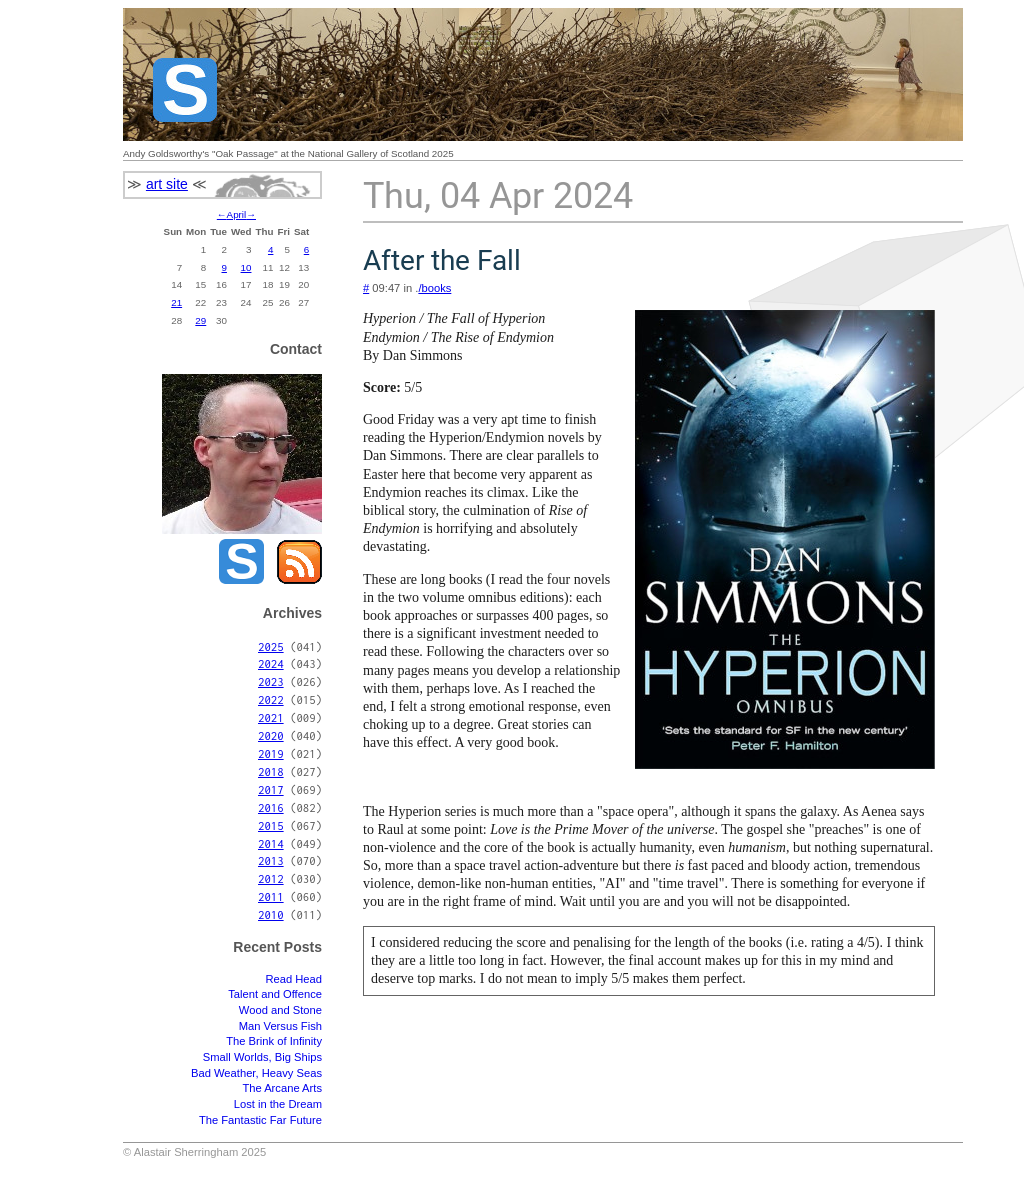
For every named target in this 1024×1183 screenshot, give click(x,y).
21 (176, 302)
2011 (271, 896)
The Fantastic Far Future (260, 1120)
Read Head (293, 979)
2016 (271, 807)
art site (167, 184)
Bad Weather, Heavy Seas (256, 1073)
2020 (271, 735)
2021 (271, 717)
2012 (271, 878)
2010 (271, 914)
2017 (271, 789)
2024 (271, 663)
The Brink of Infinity (274, 1041)
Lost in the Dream (278, 1104)
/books (434, 288)
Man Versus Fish (280, 1026)
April (237, 214)
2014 (271, 843)
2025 (271, 646)
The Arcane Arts (282, 1088)
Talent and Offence (275, 994)
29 (200, 320)
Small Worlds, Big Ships (262, 1057)
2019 (271, 753)
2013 (271, 860)
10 (246, 267)
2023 (271, 681)
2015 (271, 825)
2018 (271, 771)
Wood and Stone (280, 1010)
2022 (271, 699)
